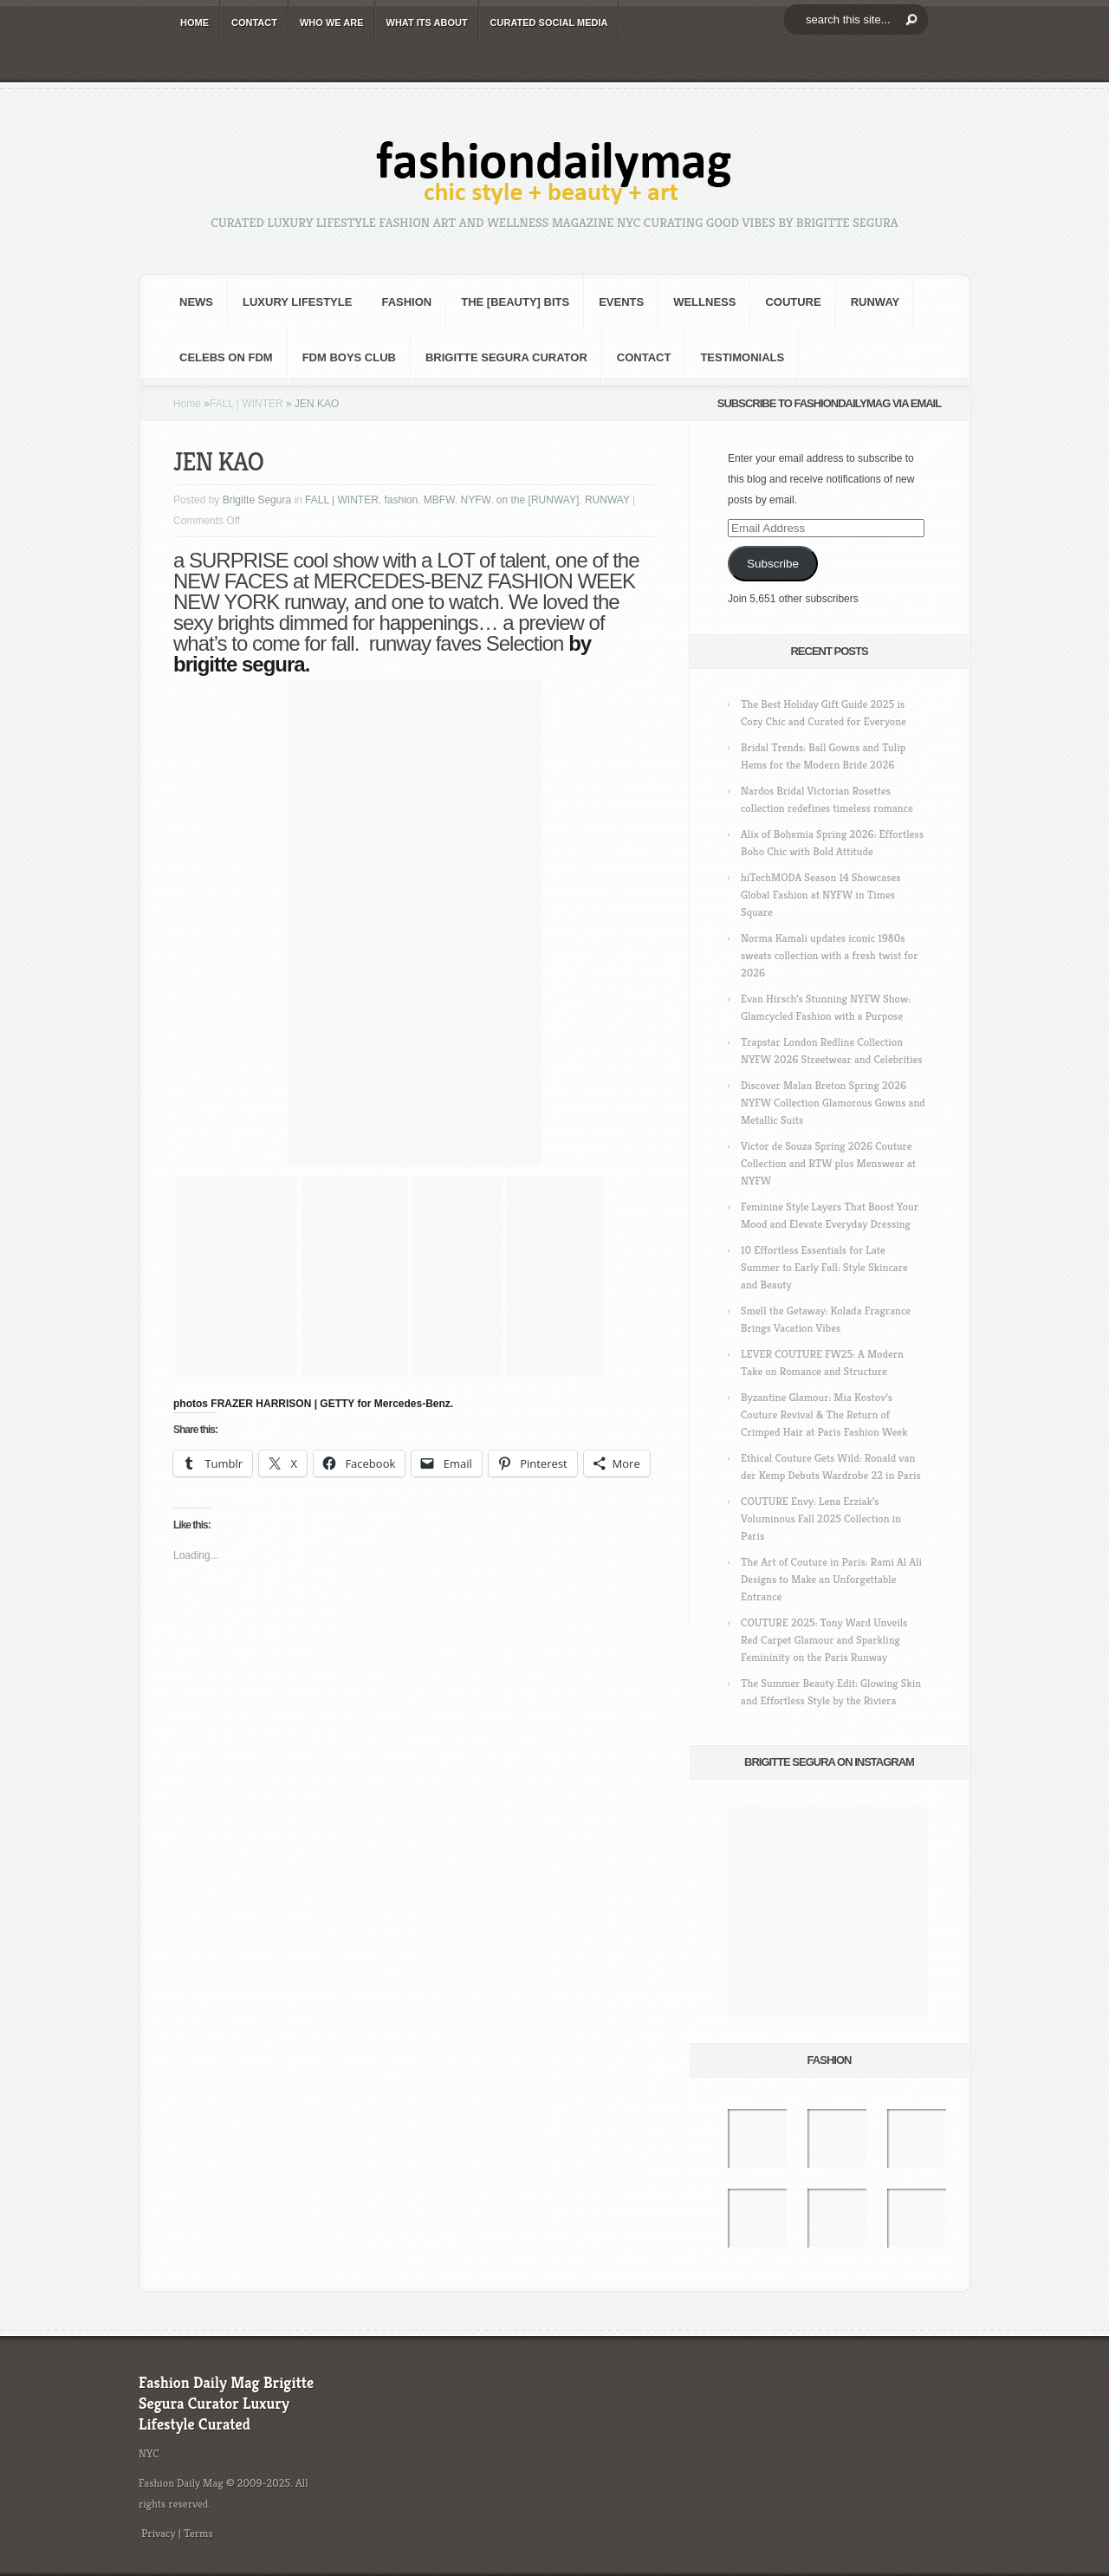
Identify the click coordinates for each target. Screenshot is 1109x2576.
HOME (194, 22)
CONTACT (254, 22)
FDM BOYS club (349, 357)
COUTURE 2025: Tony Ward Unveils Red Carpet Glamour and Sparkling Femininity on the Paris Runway (824, 1639)
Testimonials (742, 357)
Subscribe (773, 563)
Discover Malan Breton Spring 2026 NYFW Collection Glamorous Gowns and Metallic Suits (833, 1102)
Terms (198, 2533)
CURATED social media (549, 22)
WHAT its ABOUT (427, 22)
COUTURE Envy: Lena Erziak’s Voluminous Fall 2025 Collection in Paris (821, 1518)
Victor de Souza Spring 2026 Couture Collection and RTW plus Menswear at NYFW (828, 1163)
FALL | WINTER (246, 404)
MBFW (439, 500)
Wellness (704, 301)
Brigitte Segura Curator (506, 357)
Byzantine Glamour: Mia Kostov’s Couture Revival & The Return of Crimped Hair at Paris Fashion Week (824, 1414)
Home (187, 404)
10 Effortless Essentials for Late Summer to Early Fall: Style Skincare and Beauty (824, 1267)
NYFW (476, 500)
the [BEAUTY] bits (515, 301)
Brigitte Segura (257, 500)
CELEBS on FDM (226, 357)
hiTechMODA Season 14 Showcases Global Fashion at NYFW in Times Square (821, 894)
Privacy (158, 2533)
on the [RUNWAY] (537, 500)
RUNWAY (875, 301)
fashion (406, 301)
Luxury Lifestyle (297, 301)
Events (621, 301)
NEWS (196, 301)
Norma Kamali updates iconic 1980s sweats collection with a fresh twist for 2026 (829, 955)
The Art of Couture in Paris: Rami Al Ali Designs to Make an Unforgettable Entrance (831, 1579)
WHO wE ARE (332, 22)
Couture (792, 301)
